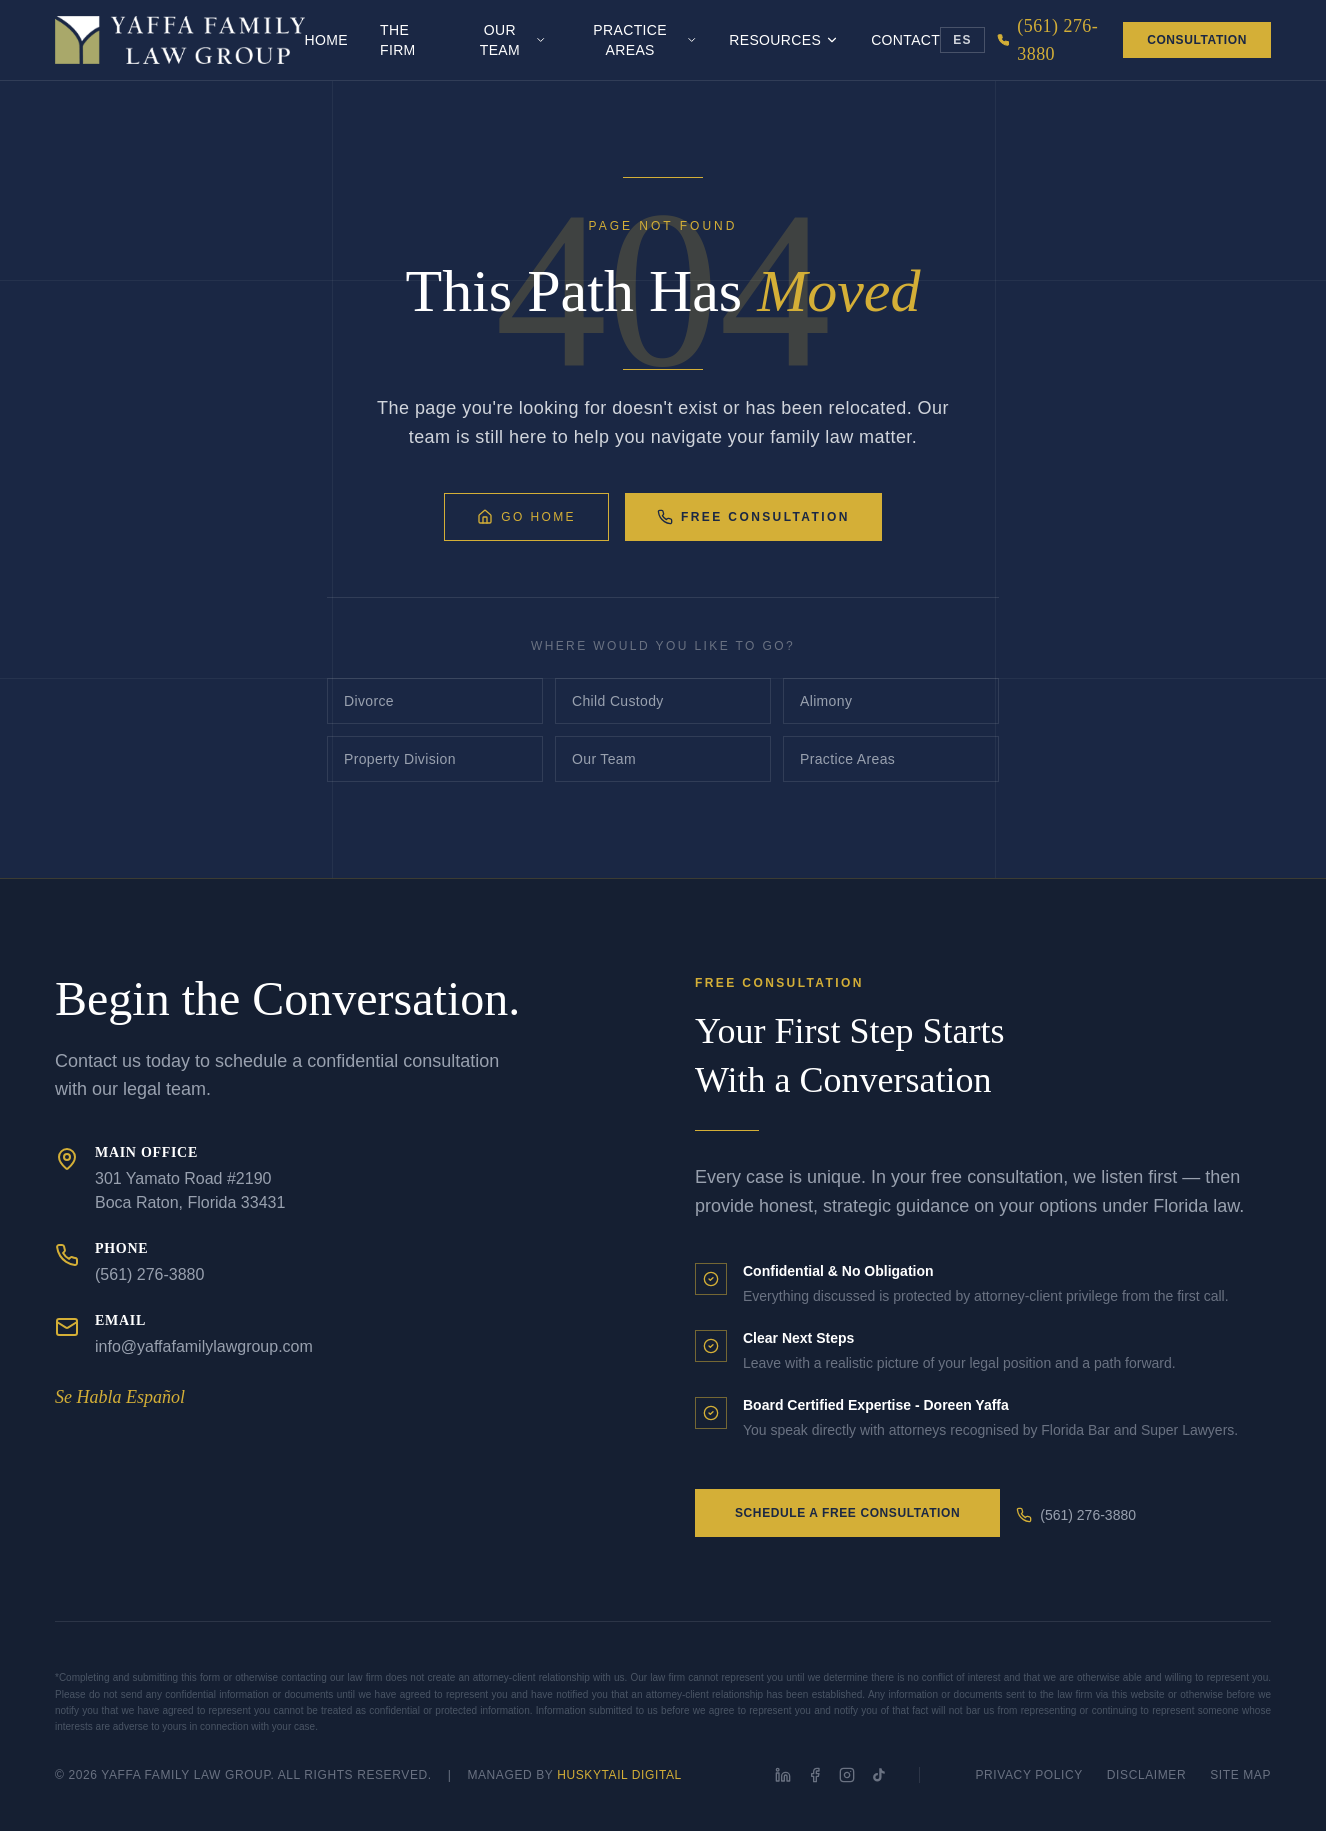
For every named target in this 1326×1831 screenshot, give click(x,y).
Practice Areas (645, 40)
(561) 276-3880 (1076, 1515)
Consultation (1197, 40)
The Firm (398, 40)
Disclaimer (1146, 1775)
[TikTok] (879, 1775)
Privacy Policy (1029, 1775)
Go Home (526, 517)
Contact (905, 40)
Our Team (513, 40)
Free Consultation (753, 517)
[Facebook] (815, 1775)
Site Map (1240, 1775)
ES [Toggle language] (962, 40)
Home (326, 40)
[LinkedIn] (783, 1775)
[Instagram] (847, 1775)
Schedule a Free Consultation (847, 1513)
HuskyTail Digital (619, 1775)
